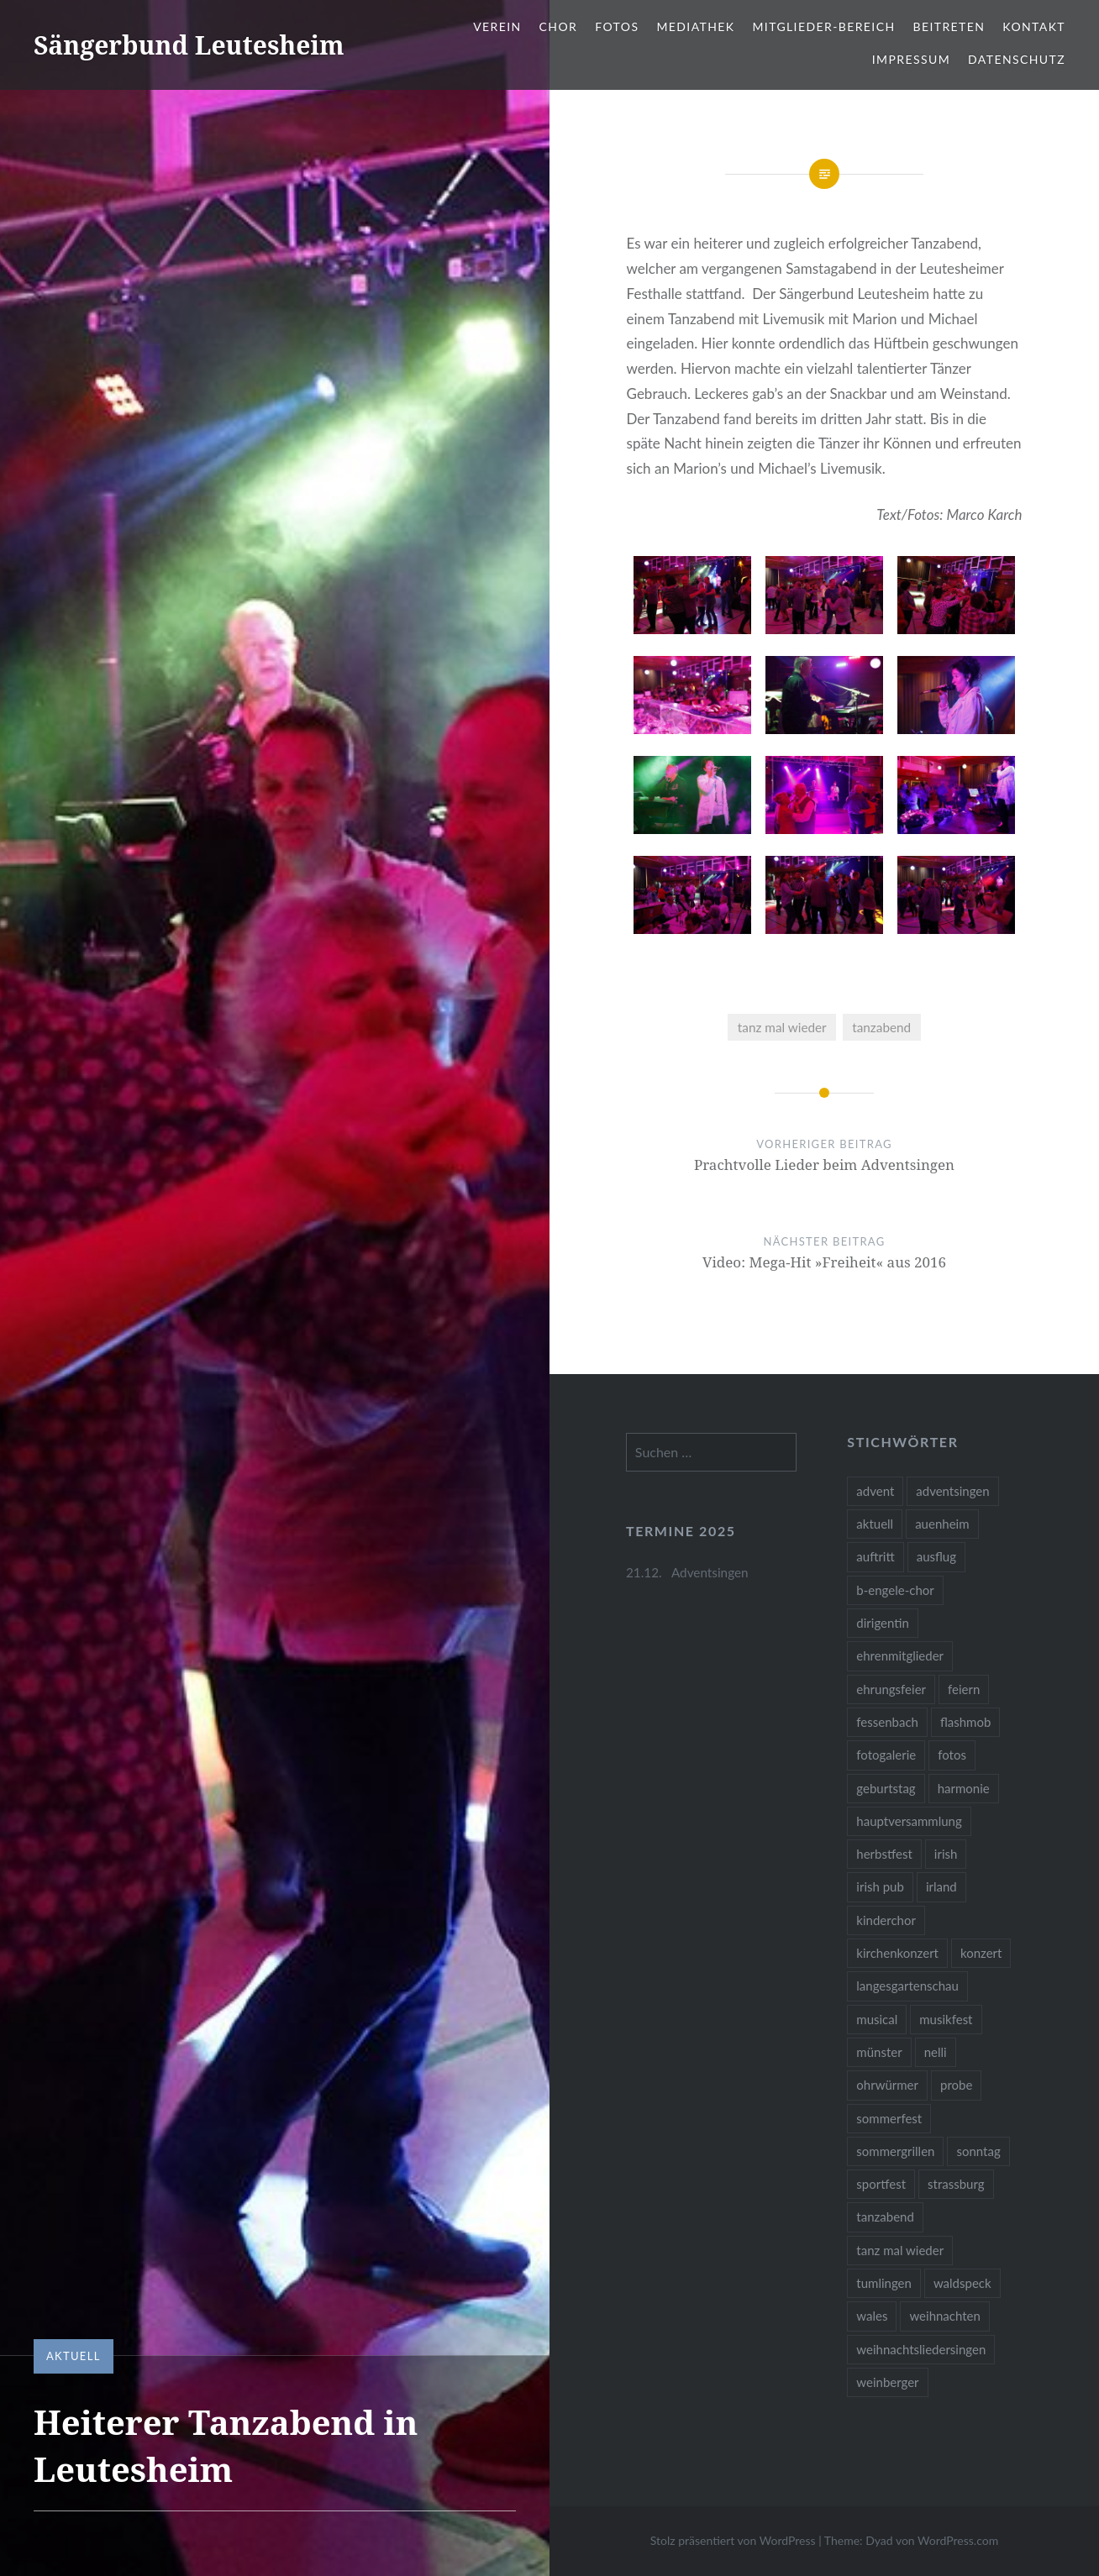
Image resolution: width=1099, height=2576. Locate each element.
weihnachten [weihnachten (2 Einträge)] (944, 2315)
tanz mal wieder (782, 1027)
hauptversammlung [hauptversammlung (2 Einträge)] (908, 1820)
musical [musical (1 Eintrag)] (876, 2019)
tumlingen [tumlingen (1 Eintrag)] (884, 2282)
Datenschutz (1016, 59)
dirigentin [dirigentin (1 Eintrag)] (882, 1622)
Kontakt (1033, 26)
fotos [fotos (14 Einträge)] (952, 1754)
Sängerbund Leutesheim (189, 45)
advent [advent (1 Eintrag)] (875, 1490)
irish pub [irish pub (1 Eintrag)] (880, 1886)
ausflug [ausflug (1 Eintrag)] (936, 1556)
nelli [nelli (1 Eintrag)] (935, 2051)
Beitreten (948, 26)
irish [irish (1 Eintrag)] (946, 1853)
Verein (497, 26)
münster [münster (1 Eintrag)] (879, 2051)
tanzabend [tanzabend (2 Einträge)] (885, 2216)
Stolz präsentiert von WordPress (733, 2540)
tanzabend (881, 1027)
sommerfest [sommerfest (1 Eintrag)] (889, 2118)
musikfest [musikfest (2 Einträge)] (945, 2019)
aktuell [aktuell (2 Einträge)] (874, 1523)
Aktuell (73, 2356)
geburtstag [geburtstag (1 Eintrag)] (885, 1788)
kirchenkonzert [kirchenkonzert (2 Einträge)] (897, 1952)
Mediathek (695, 26)
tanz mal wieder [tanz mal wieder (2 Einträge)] (900, 2250)
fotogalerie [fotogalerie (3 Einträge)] (886, 1754)
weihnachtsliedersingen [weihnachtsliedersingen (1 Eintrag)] (921, 2349)
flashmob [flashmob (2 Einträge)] (965, 1721)
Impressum (911, 59)
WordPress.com (958, 2540)
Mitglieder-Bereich (823, 26)
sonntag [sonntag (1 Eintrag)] (978, 2151)
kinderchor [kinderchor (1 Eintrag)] (886, 1920)
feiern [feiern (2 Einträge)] (964, 1689)
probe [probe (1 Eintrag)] (956, 2084)
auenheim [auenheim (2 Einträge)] (942, 1523)
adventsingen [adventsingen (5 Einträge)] (952, 1490)
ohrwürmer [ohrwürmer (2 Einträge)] (887, 2084)
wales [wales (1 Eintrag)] (871, 2315)
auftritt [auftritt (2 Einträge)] (875, 1556)
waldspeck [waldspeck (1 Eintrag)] (962, 2282)
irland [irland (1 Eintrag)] (941, 1886)
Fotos (617, 26)
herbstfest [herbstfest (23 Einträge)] (884, 1853)
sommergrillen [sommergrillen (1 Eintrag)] (895, 2151)
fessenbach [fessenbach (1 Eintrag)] (887, 1721)
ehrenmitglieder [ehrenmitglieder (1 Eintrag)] (900, 1655)
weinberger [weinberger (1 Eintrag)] (887, 2382)
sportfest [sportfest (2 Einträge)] (881, 2183)
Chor (558, 26)
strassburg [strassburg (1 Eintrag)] (956, 2183)
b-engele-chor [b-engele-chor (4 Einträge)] (894, 1590)
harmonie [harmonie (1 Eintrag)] (964, 1788)
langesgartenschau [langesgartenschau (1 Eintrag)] (907, 1985)
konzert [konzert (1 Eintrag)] (981, 1952)
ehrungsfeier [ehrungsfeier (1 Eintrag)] (891, 1689)
